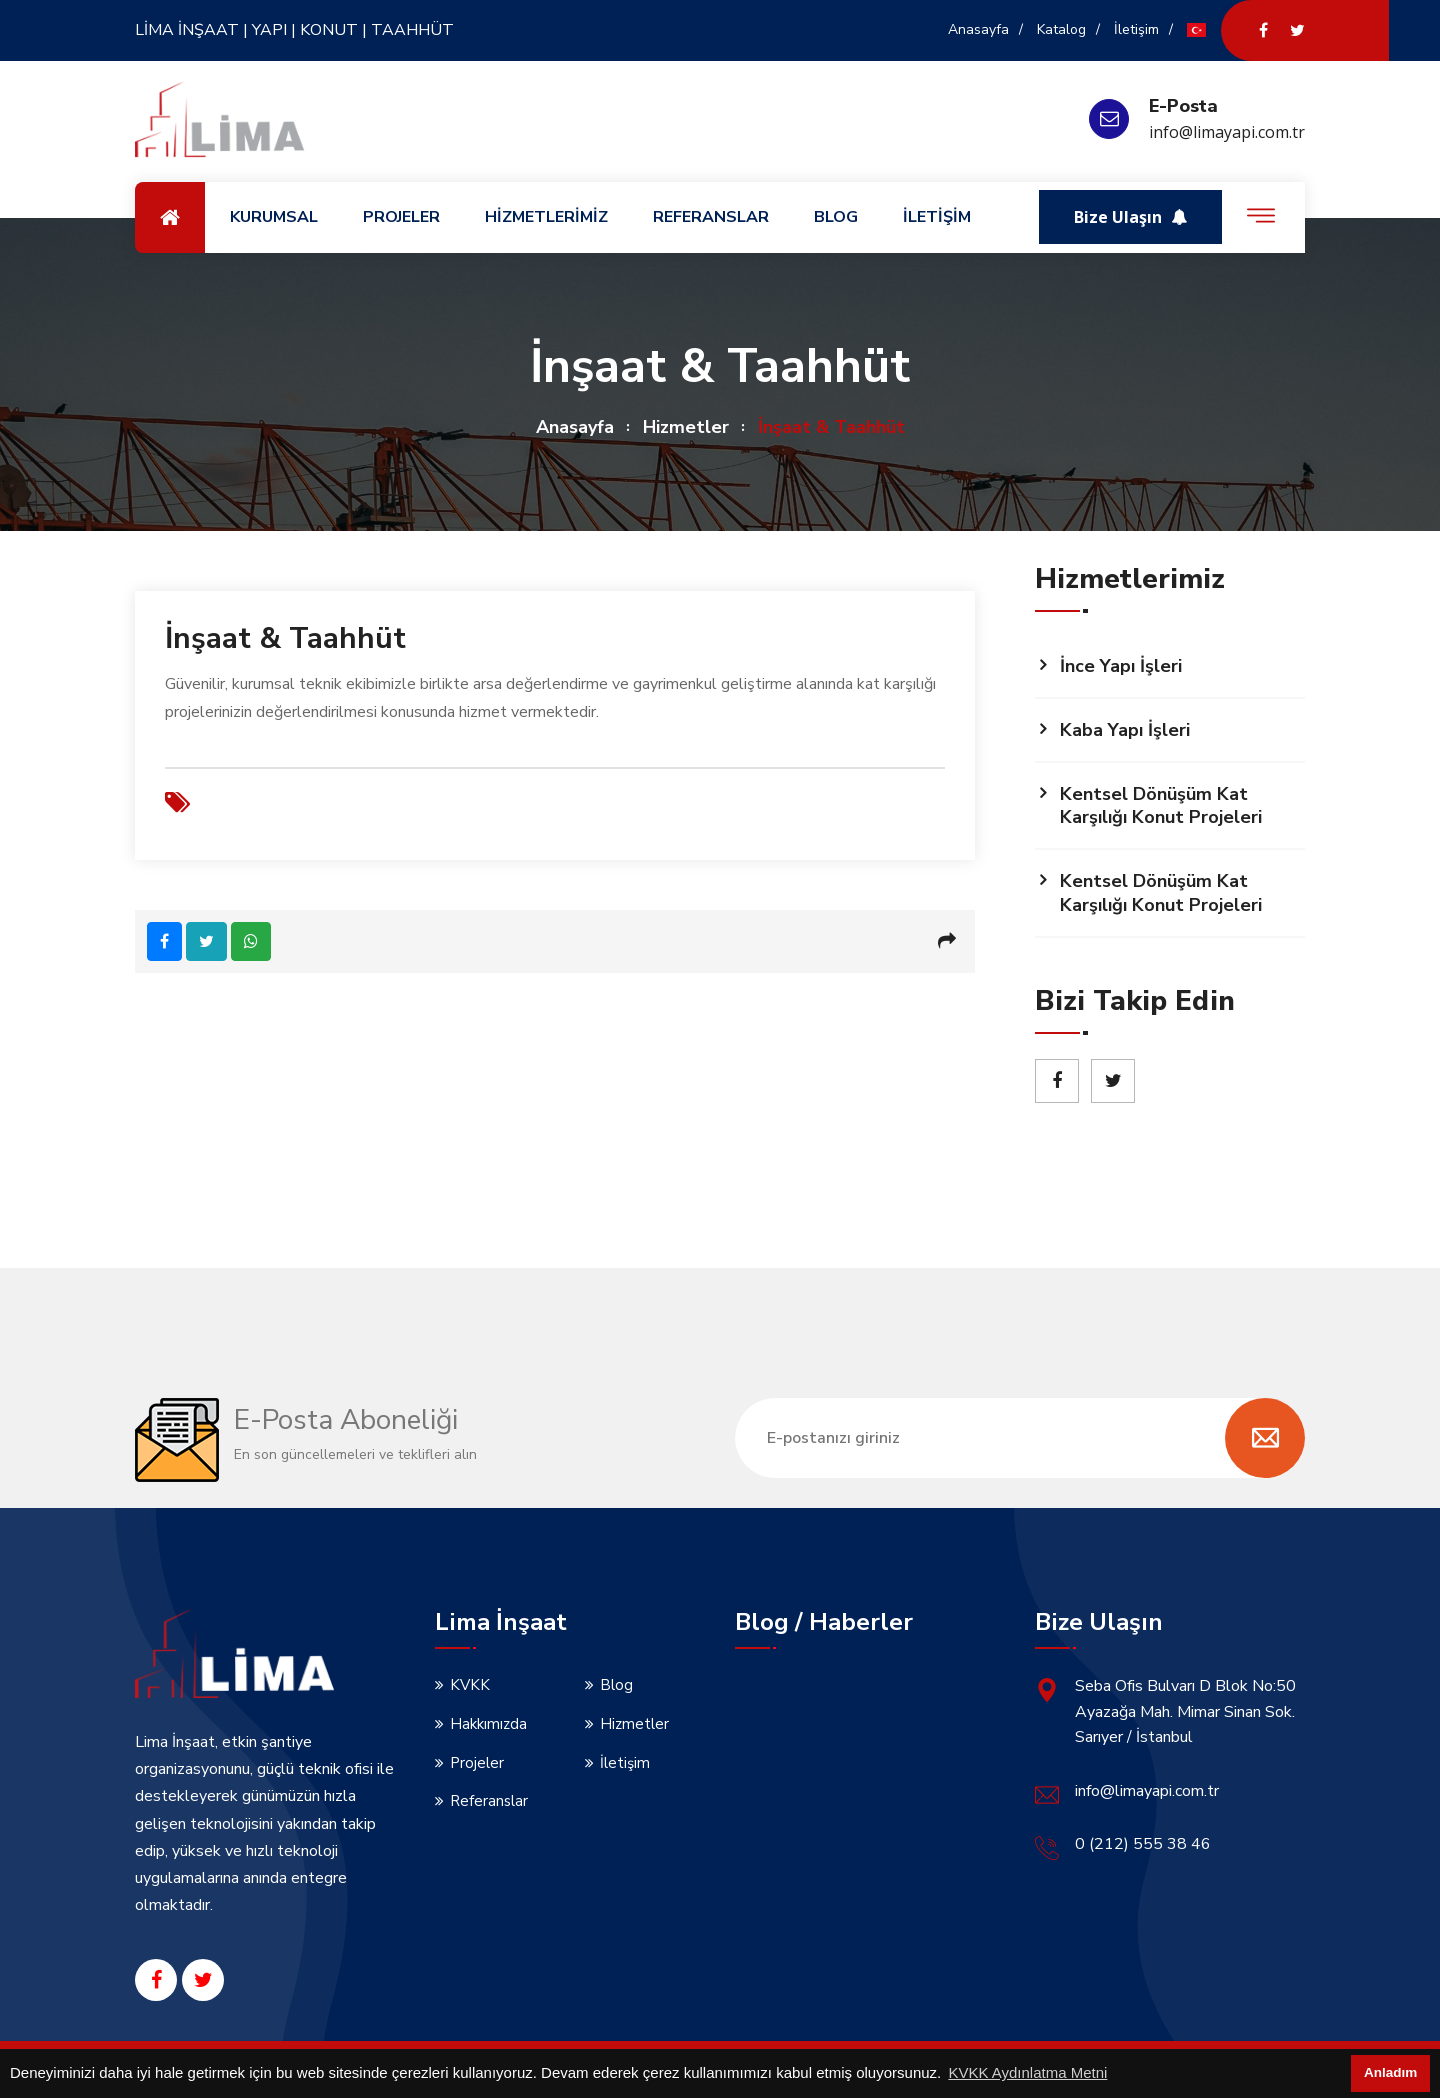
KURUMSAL (274, 217)
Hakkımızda (488, 1724)
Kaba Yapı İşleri (1125, 730)
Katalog (1061, 29)
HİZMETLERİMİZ (546, 217)
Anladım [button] (1390, 2072)
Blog (616, 1685)
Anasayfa (978, 29)
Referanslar (489, 1801)
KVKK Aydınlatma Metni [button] (1027, 2072)
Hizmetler (686, 427)
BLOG (836, 217)
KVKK (470, 1685)
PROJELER (401, 217)
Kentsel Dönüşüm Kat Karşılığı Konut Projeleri (1161, 806)
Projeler (477, 1763)
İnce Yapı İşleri (1121, 666)
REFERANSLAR (711, 217)
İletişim (1136, 29)
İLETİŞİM (937, 217)
